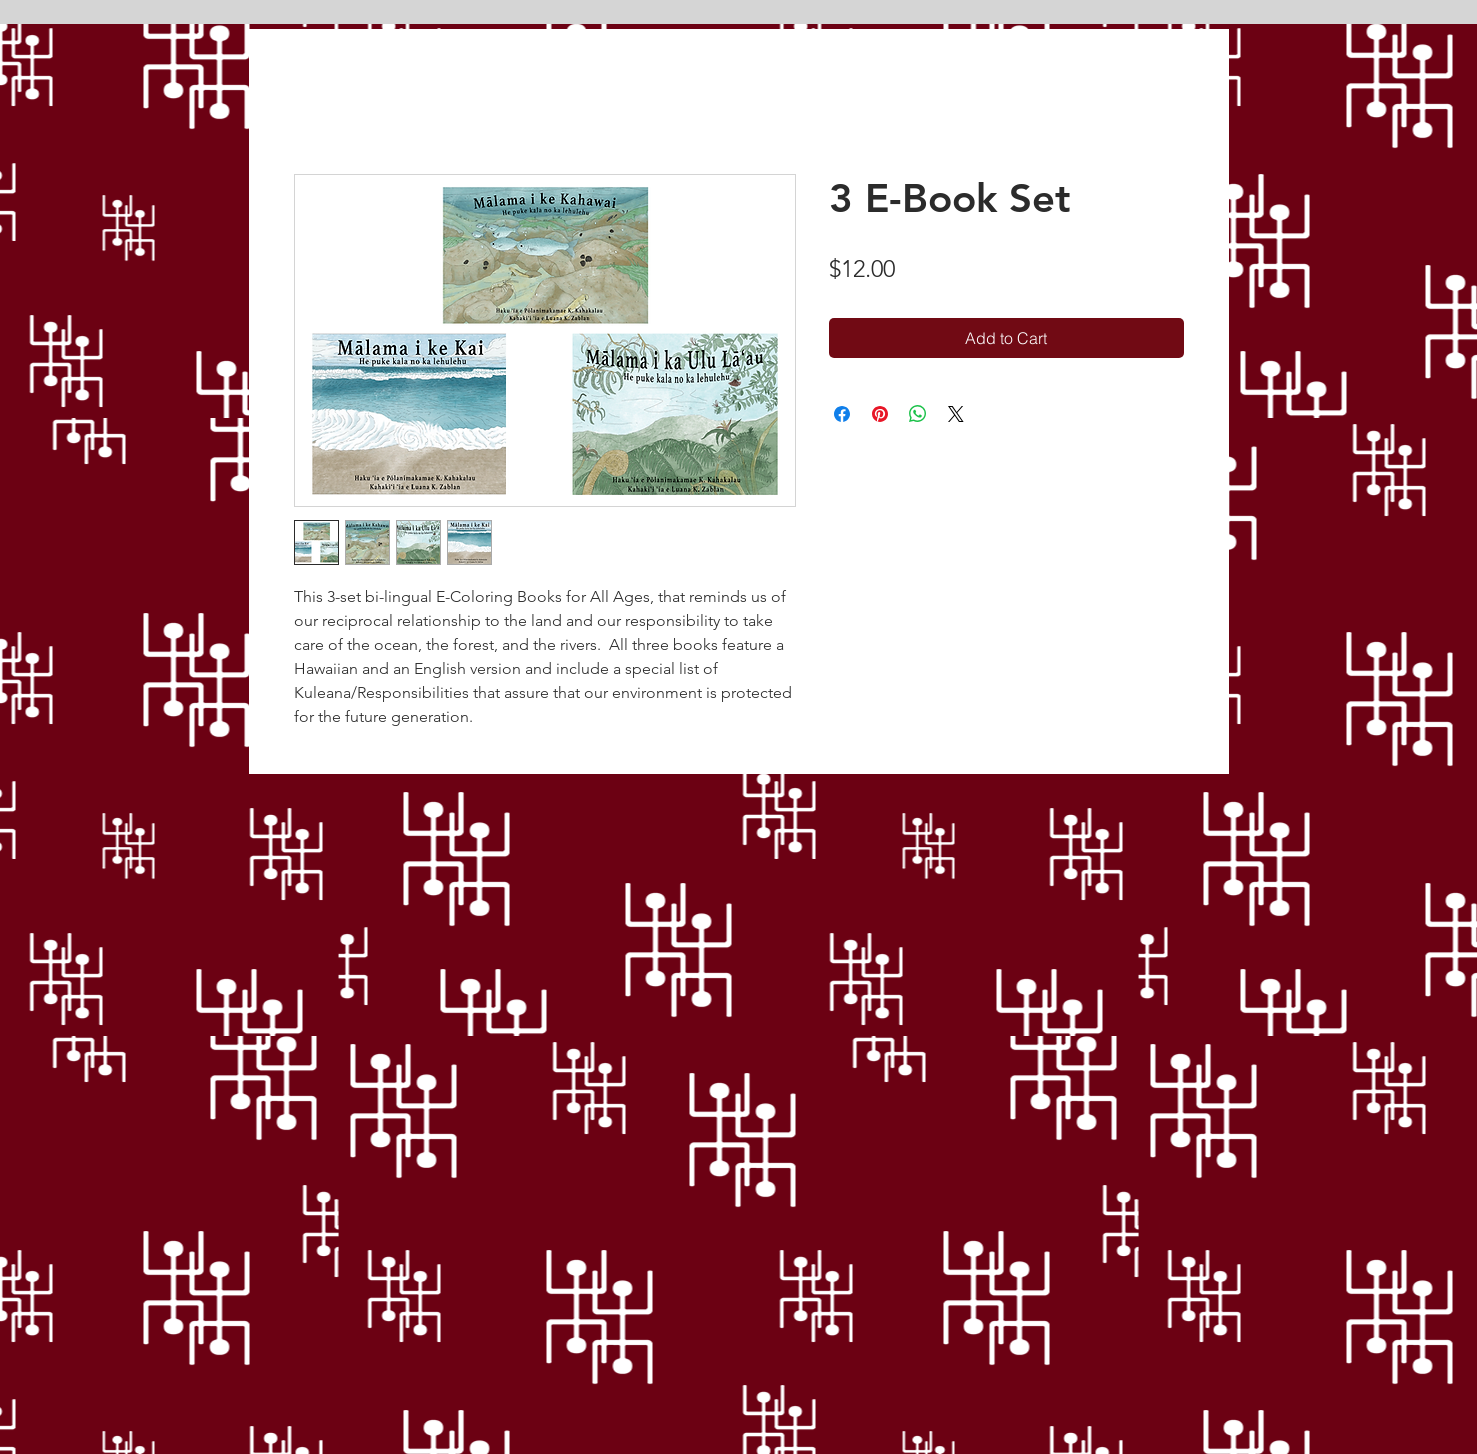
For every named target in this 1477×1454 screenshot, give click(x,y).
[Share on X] (956, 414)
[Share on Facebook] (842, 414)
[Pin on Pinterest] (880, 414)
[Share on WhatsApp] (918, 414)
